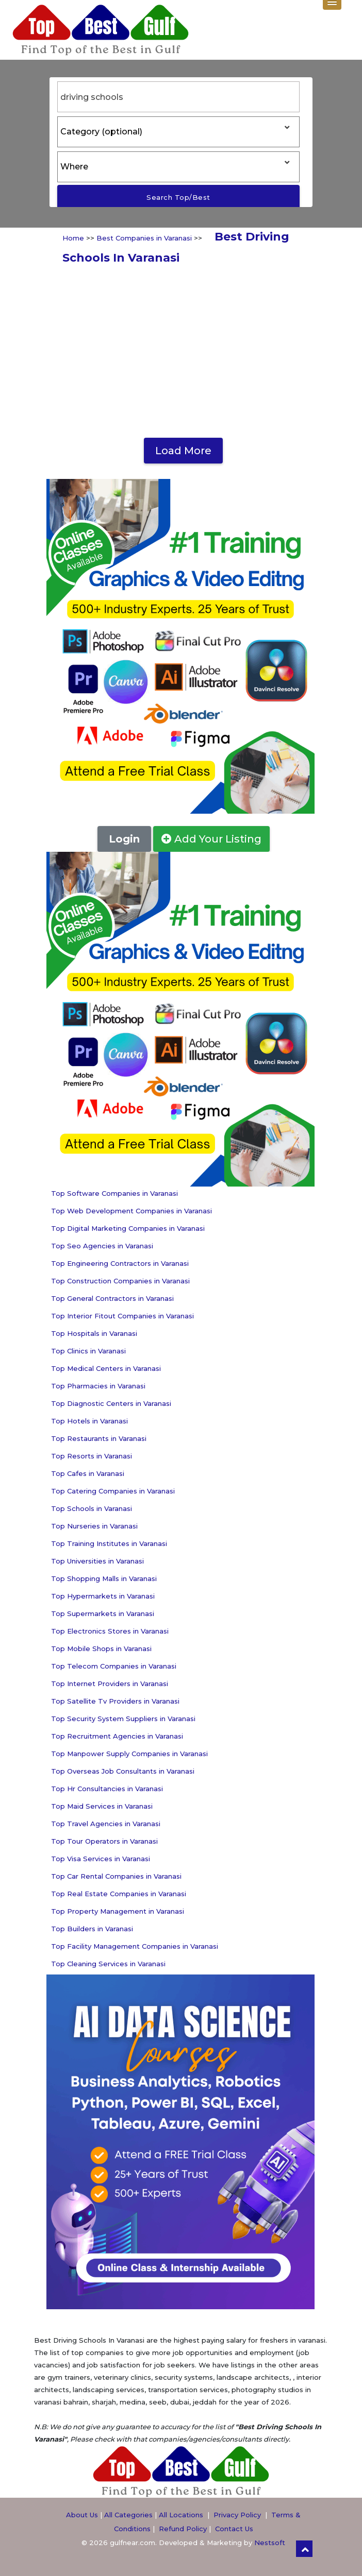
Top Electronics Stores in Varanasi (110, 1631)
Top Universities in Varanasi (97, 1561)
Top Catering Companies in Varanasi (113, 1491)
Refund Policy (183, 2529)
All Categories (128, 2515)
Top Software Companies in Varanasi (114, 1193)
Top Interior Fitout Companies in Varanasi (122, 1316)
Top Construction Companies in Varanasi (120, 1281)
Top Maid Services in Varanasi (102, 1806)
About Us (82, 2515)
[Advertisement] (181, 350)
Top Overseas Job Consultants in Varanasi (122, 1771)
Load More (183, 450)
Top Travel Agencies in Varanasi (105, 1823)
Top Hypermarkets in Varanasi (103, 1596)
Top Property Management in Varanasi (117, 1911)
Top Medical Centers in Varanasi (106, 1368)
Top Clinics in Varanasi (88, 1351)
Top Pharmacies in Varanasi (98, 1386)
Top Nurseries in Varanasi (94, 1526)
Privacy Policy (237, 2515)
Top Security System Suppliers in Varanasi (123, 1718)
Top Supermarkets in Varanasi (102, 1613)
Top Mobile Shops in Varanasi (101, 1648)
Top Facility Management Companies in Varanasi (134, 1946)
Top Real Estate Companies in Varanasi (118, 1894)
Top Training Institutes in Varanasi (109, 1543)
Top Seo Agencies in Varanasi (102, 1246)
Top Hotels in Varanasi (89, 1421)
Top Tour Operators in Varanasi (104, 1841)
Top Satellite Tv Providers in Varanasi (115, 1701)
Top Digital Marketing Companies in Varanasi (128, 1228)
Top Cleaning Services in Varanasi (108, 1964)
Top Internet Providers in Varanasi (109, 1683)
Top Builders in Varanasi (92, 1929)
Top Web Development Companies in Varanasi (131, 1211)
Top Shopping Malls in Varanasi (104, 1578)
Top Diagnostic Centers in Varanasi (111, 1403)
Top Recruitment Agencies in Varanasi (117, 1736)
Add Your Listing (211, 839)
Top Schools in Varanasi (91, 1508)
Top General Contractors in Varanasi (112, 1298)
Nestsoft (269, 2542)
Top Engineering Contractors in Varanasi (120, 1263)
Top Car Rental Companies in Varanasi (116, 1876)
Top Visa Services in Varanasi (100, 1858)
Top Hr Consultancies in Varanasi (107, 1788)
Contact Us (234, 2529)
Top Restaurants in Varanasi (98, 1438)
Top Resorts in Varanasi (91, 1456)
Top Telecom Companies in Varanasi (113, 1666)
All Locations (181, 2515)
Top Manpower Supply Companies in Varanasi (129, 1753)
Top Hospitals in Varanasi (94, 1333)
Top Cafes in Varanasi (87, 1473)
